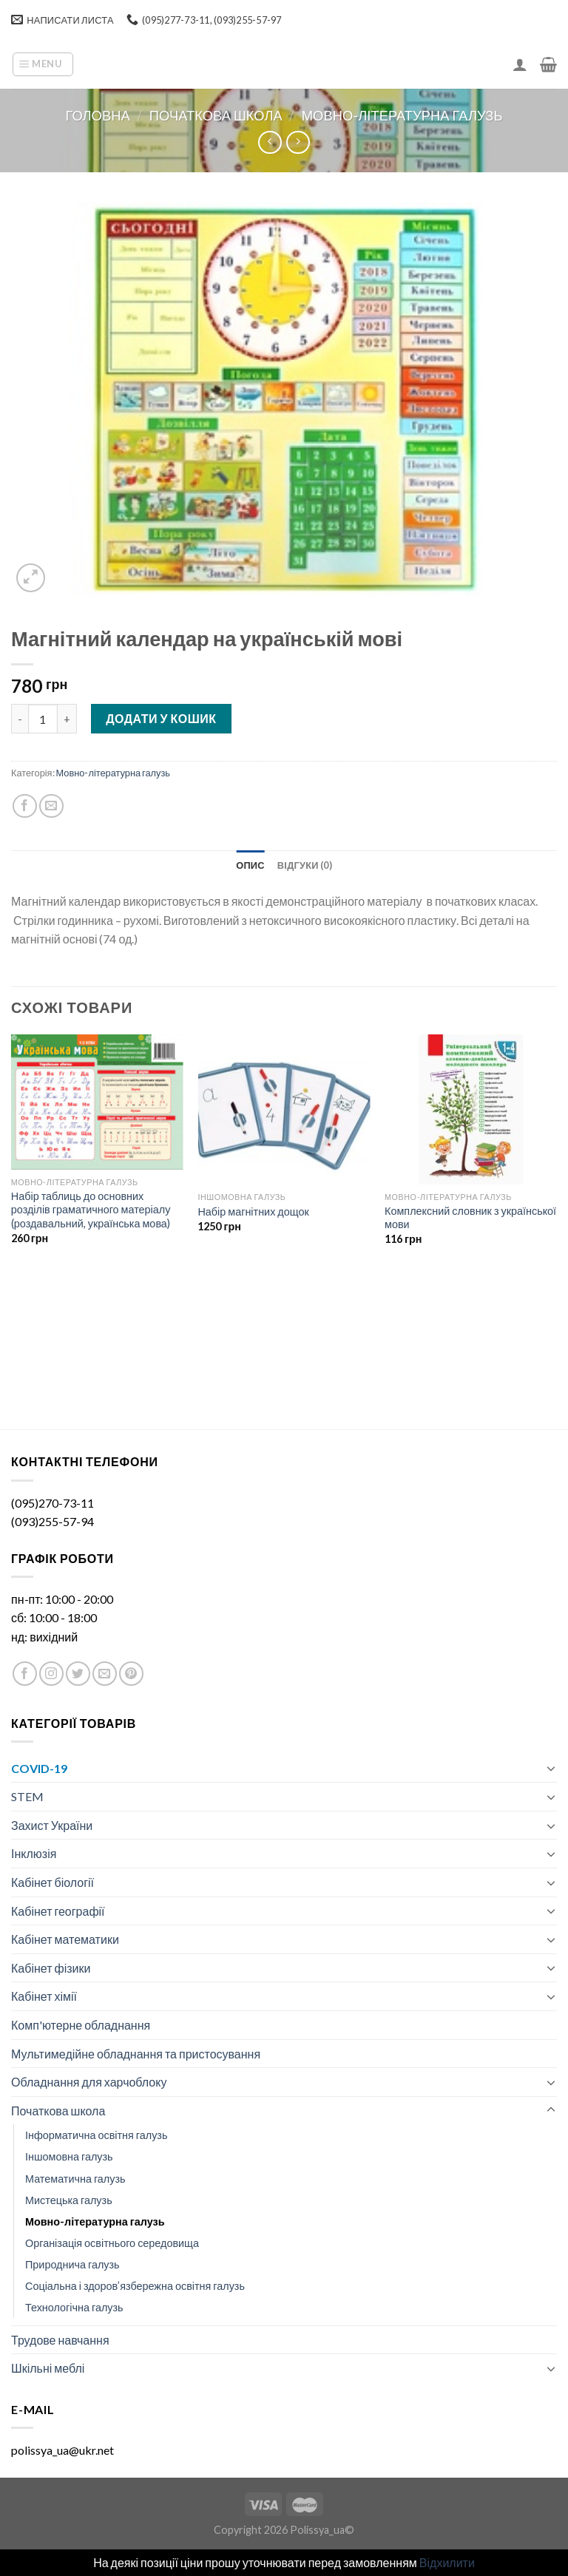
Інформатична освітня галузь (96, 2135)
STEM (27, 1796)
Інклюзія (33, 1853)
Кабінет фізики (50, 1968)
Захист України (51, 1825)
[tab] (250, 865)
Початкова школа (216, 115)
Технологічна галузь (74, 2307)
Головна (98, 115)
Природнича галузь (72, 2264)
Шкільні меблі (47, 2368)
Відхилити (447, 2562)
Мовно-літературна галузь (402, 115)
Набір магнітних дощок (252, 1211)
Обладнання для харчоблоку (88, 2082)
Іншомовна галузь (69, 2156)
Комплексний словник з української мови (470, 1217)
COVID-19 (39, 1768)
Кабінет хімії (44, 1996)
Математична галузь (75, 2178)
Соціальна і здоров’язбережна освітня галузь (135, 2286)
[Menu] (43, 64)
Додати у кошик (161, 718)
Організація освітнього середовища (112, 2243)
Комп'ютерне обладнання (80, 2025)
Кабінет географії (58, 1911)
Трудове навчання (60, 2340)
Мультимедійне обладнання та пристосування (135, 2054)
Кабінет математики (65, 1939)
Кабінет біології (52, 1882)
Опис (250, 865)
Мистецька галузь (68, 2200)
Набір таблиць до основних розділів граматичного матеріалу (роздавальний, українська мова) (91, 1210)
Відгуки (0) (304, 865)
